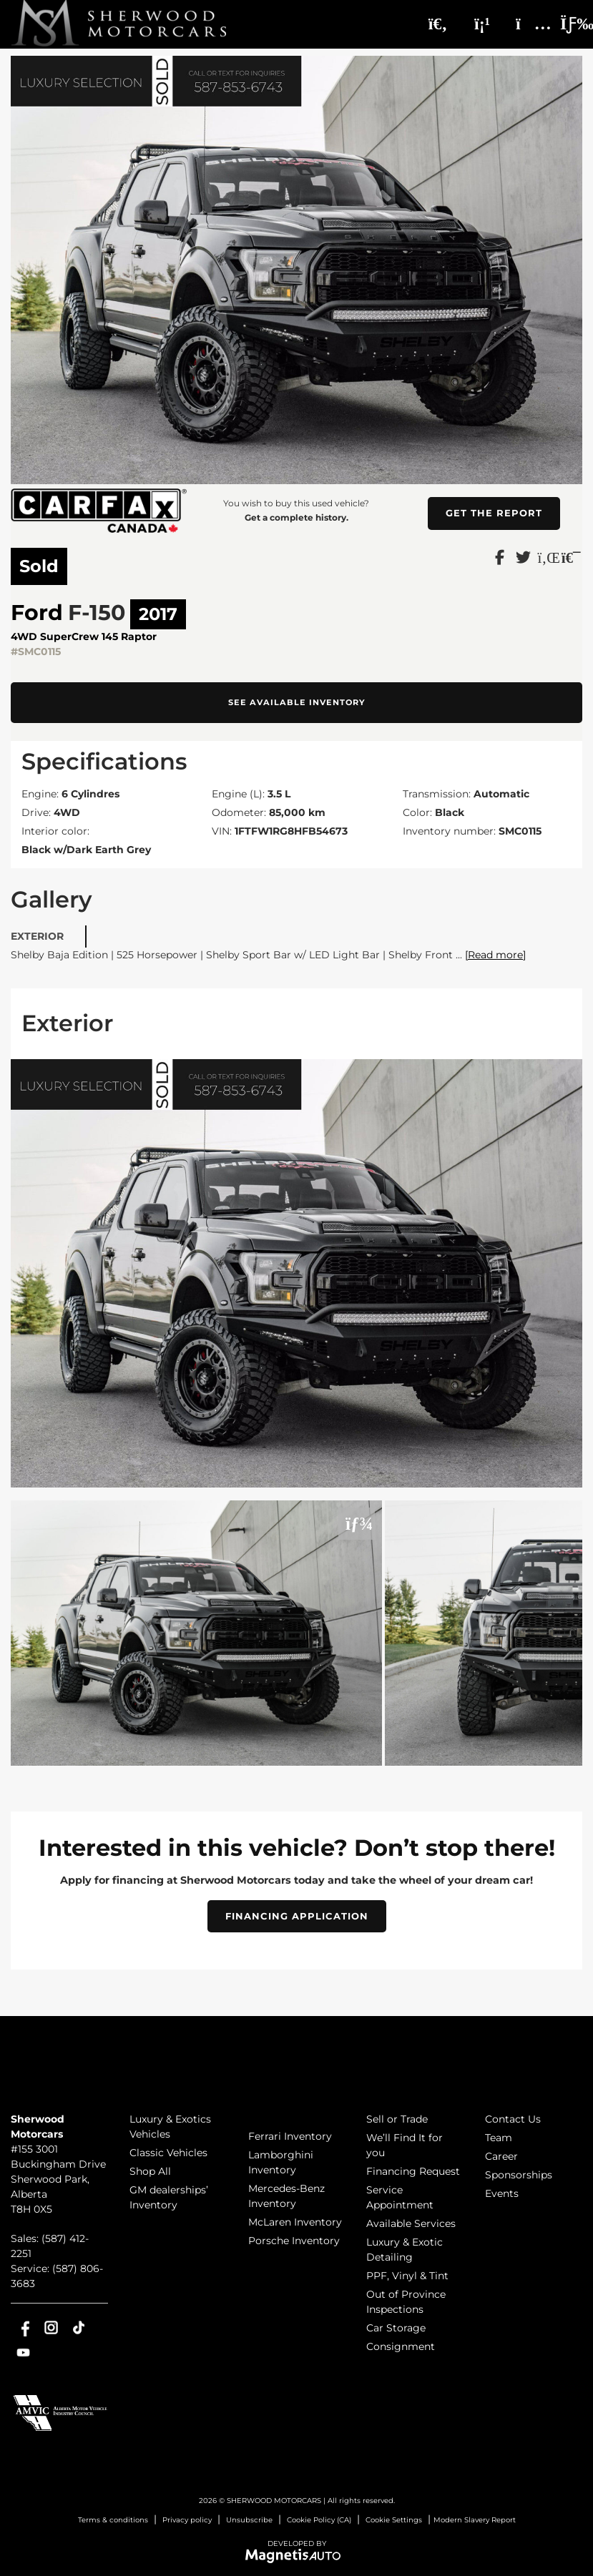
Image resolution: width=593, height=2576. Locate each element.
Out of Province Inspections (406, 2302)
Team (498, 2137)
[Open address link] (58, 2179)
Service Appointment (399, 2197)
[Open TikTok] (79, 2327)
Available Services (411, 2223)
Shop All (150, 2171)
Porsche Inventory (294, 2240)
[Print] (570, 556)
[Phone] (482, 23)
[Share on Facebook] (500, 556)
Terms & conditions (113, 2520)
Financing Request (413, 2171)
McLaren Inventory (295, 2222)
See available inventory (297, 702)
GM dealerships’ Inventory (168, 2197)
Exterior (37, 936)
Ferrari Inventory (290, 2136)
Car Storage (396, 2327)
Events (502, 2193)
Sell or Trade (397, 2119)
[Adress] (526, 23)
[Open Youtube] (23, 2352)
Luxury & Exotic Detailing (404, 2249)
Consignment (400, 2346)
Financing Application (296, 1916)
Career (501, 2156)
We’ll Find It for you (404, 2145)
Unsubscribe (249, 2520)
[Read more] (495, 954)
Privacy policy (187, 2520)
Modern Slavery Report (474, 2520)
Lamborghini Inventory (280, 2162)
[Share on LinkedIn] (547, 556)
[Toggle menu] (565, 23)
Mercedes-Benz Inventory (286, 2196)
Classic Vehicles (168, 2152)
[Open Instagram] (51, 2327)
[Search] (438, 23)
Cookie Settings (394, 2520)
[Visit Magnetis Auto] (296, 2555)
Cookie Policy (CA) (319, 2520)
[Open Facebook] (23, 2327)
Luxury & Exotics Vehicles (170, 2126)
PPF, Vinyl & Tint (407, 2275)
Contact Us (513, 2119)
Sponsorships (518, 2174)
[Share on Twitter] (522, 556)
